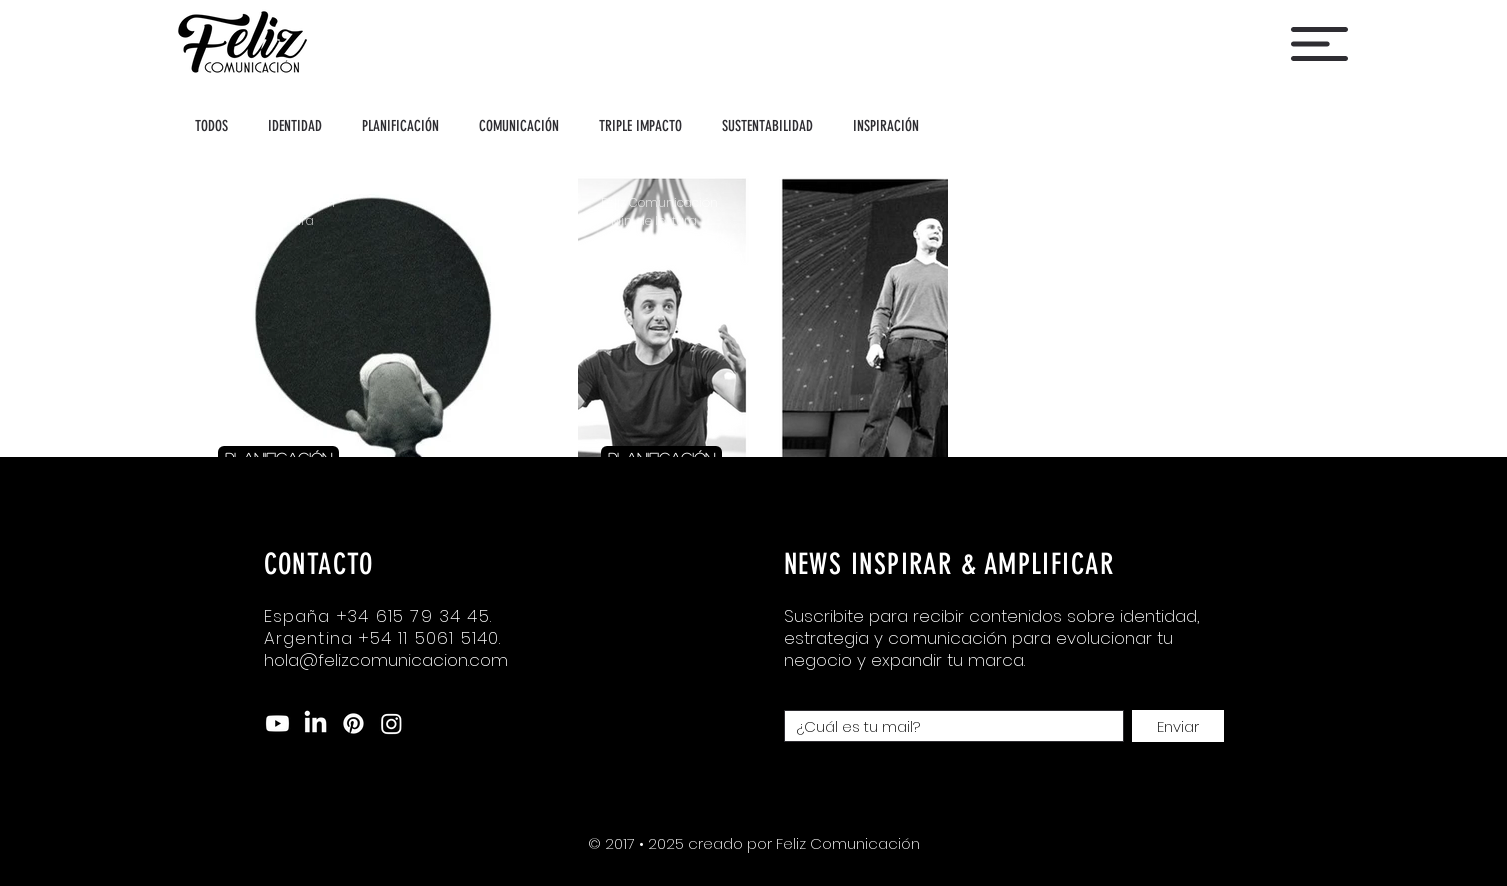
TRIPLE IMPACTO (640, 126)
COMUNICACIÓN (519, 126)
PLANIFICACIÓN (400, 126)
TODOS (211, 126)
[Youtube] (277, 723)
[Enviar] (1178, 726)
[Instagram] (391, 723)
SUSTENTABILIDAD (767, 126)
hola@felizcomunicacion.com (386, 660)
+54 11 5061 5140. (430, 638)
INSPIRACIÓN (886, 126)
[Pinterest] (353, 723)
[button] (1319, 44)
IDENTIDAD (295, 126)
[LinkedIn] (315, 723)
